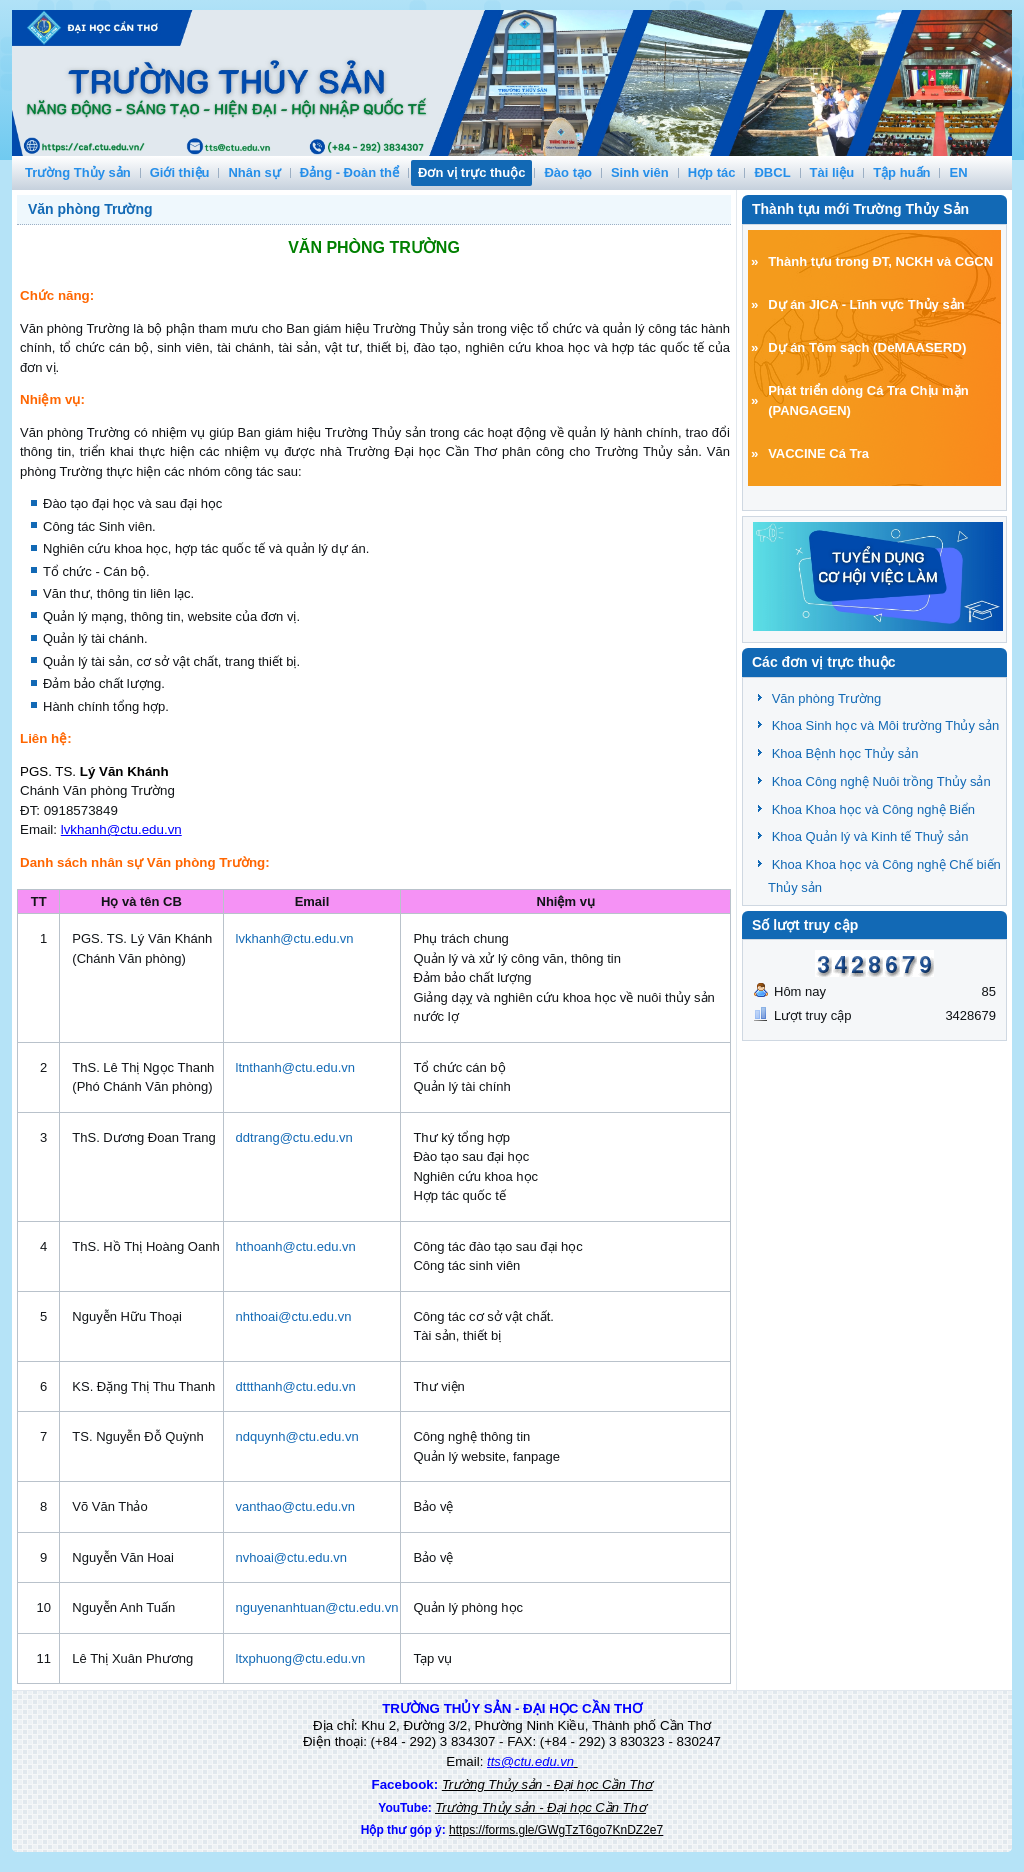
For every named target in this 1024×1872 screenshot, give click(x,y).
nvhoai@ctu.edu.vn (292, 1557)
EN (958, 172)
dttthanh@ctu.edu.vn (296, 1386)
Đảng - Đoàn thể (349, 172)
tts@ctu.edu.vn (530, 1761)
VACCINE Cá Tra (818, 453)
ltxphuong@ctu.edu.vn (301, 1658)
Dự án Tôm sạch (818, 347)
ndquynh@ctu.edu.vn (297, 1436)
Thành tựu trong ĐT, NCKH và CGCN (880, 261)
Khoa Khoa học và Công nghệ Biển (873, 809)
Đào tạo (567, 172)
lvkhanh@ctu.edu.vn (121, 829)
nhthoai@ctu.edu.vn (294, 1316)
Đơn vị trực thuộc (471, 172)
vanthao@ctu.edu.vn (295, 1506)
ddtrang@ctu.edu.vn (294, 1137)
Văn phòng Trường (90, 209)
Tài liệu (832, 172)
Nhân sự (254, 172)
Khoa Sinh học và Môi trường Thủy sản (886, 725)
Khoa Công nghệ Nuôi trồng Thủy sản (881, 781)
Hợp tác (712, 172)
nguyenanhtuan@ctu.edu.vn (317, 1607)
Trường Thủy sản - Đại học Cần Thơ (547, 1784)
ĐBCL (772, 172)
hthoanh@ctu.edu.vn (296, 1246)
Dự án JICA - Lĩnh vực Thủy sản (866, 304)
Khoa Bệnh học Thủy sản (845, 753)
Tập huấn (901, 172)
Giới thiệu (180, 172)
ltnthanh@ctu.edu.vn (295, 1067)
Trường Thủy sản (78, 172)
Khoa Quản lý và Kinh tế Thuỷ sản (870, 836)
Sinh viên (640, 172)
